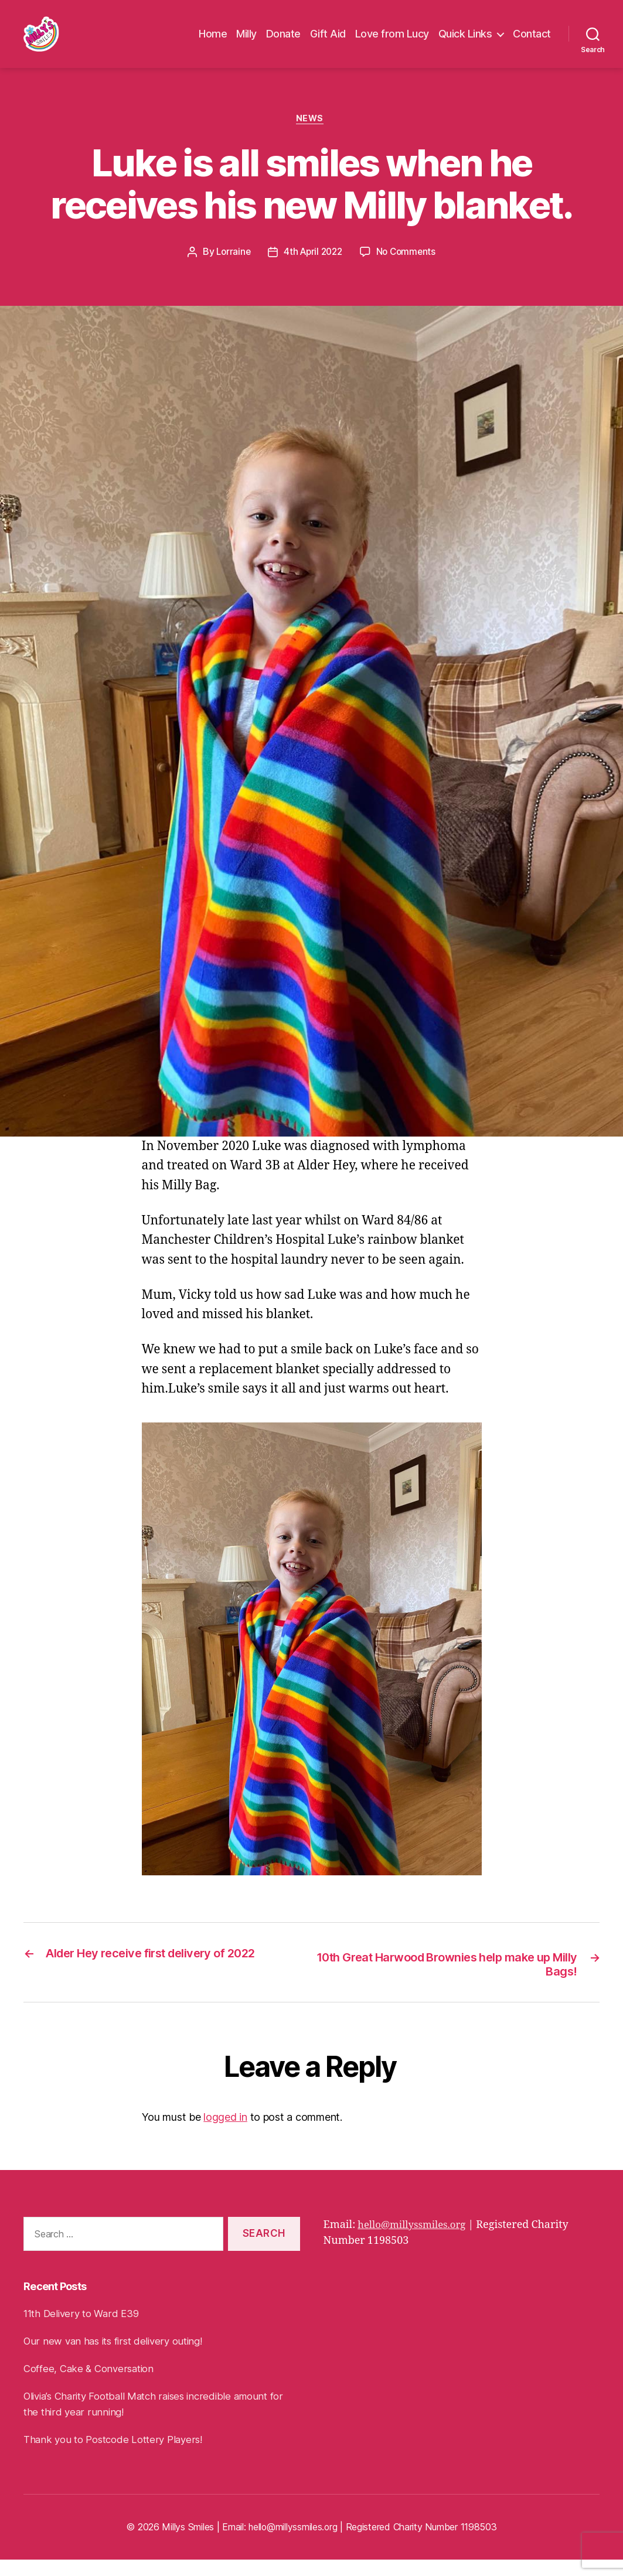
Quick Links (465, 41)
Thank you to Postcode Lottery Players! (118, 2456)
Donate (283, 41)
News (311, 133)
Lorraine (230, 268)
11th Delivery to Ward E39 (85, 2330)
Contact (532, 41)
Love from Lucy (392, 41)
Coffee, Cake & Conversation (92, 2385)
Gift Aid (328, 41)
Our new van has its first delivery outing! (118, 2358)
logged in (225, 2134)
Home (213, 41)
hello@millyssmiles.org (416, 2242)
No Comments (409, 268)
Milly (246, 41)
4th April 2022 (312, 268)
